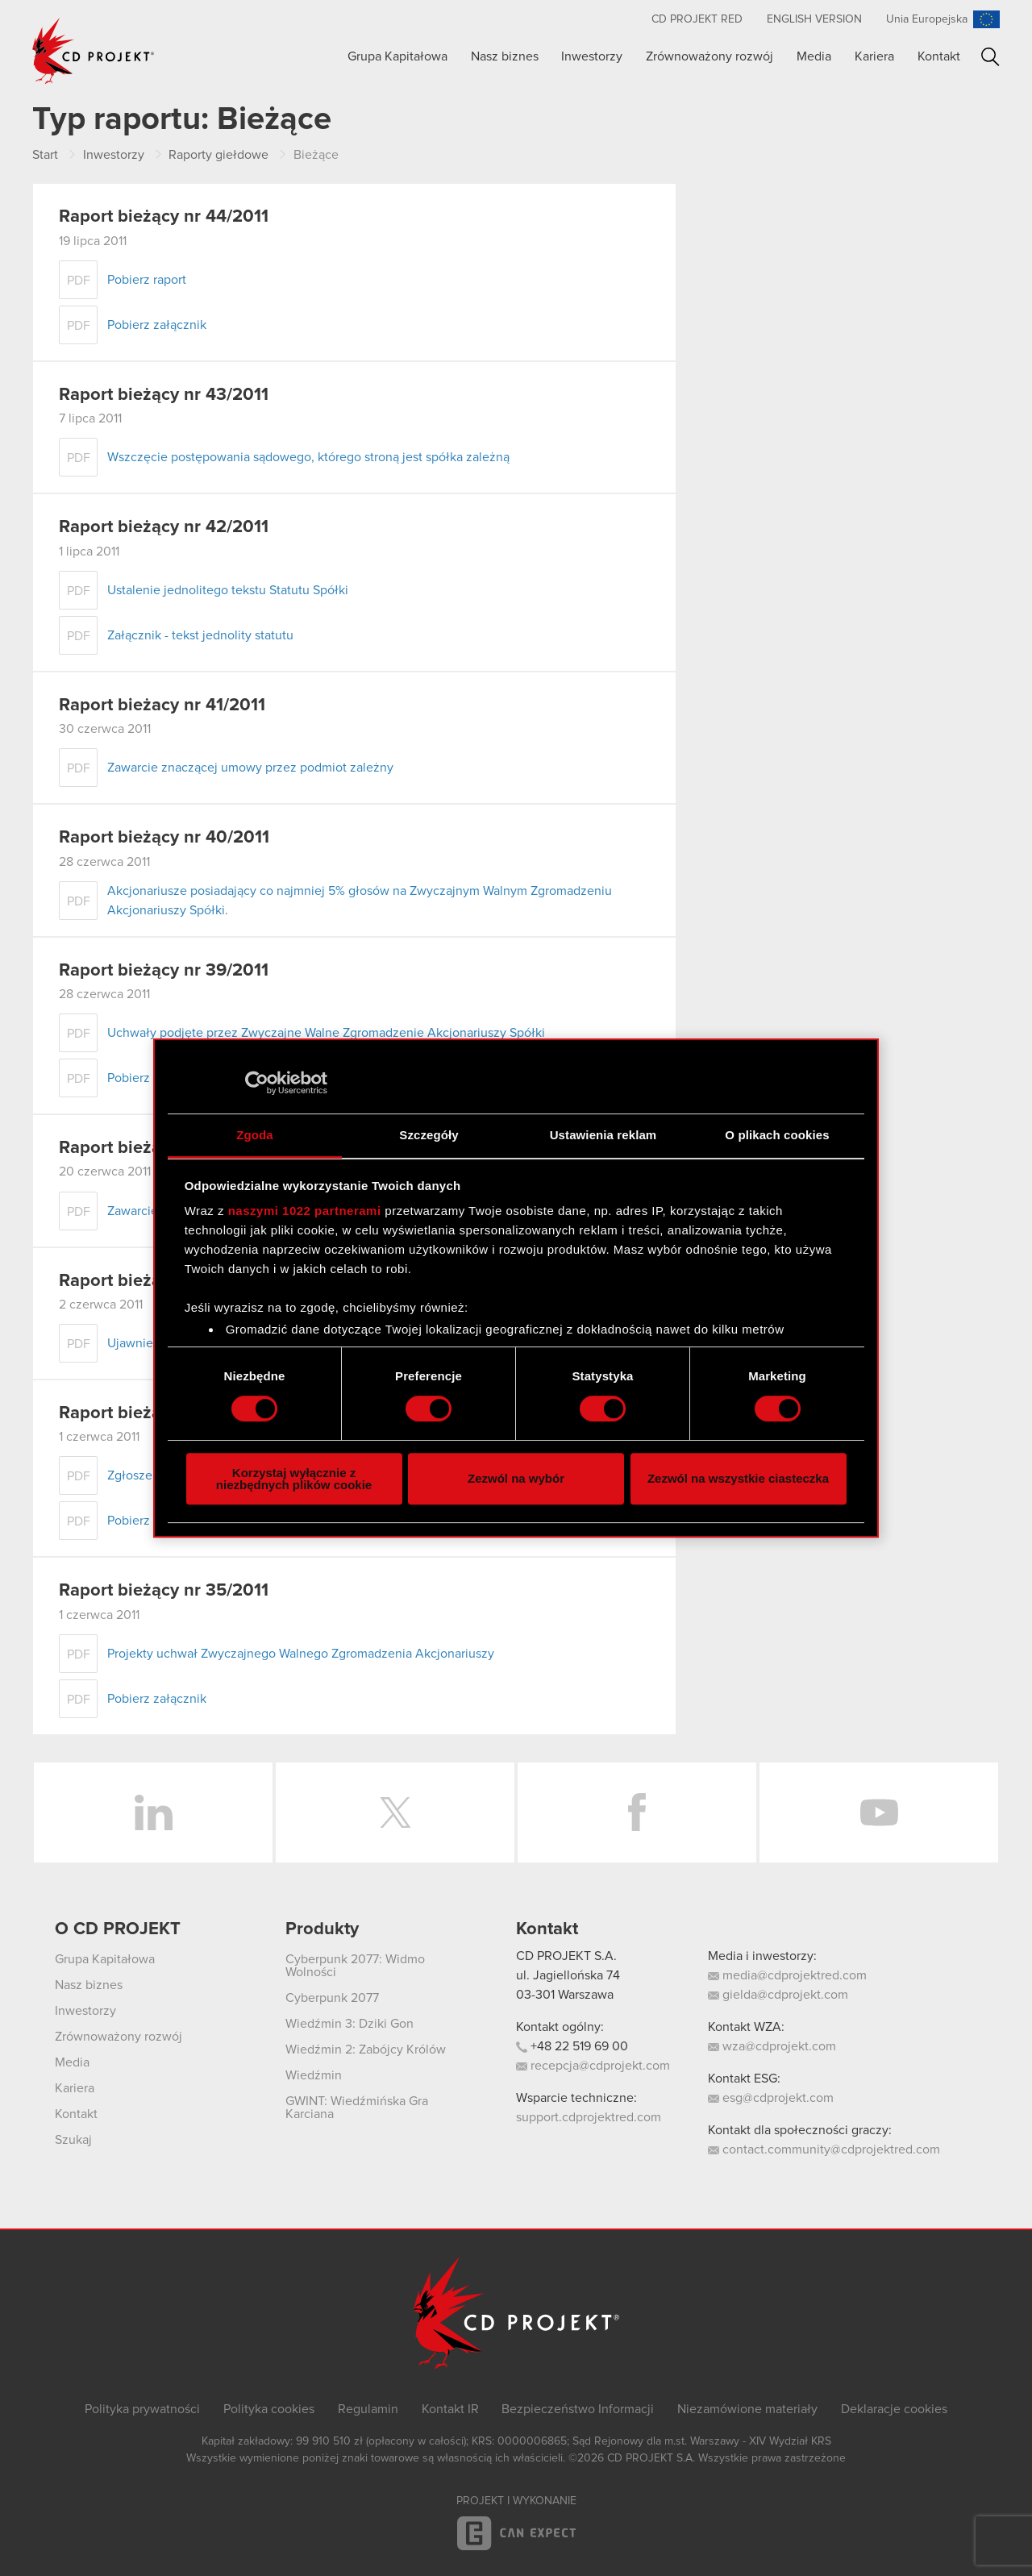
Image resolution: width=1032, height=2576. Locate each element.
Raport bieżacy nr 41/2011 (162, 705)
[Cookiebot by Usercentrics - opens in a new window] (256, 1083)
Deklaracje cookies (894, 2409)
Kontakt (939, 56)
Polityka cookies (268, 2409)
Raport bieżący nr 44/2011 (163, 217)
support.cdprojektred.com (588, 2117)
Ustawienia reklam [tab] (603, 1135)
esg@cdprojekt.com (771, 2097)
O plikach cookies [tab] (777, 1135)
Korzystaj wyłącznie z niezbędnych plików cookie (294, 1479)
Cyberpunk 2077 (332, 1997)
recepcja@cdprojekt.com (593, 2065)
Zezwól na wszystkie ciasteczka (738, 1478)
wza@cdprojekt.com (772, 2046)
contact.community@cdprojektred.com (824, 2149)
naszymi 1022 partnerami (304, 1210)
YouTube (878, 1812)
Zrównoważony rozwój (709, 56)
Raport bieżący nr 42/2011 (163, 527)
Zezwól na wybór (516, 1478)
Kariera (874, 56)
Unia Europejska (927, 19)
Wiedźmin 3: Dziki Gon (349, 2023)
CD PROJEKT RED (697, 19)
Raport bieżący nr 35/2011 (163, 1591)
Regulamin (368, 2409)
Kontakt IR (450, 2409)
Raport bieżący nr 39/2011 (163, 971)
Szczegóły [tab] (428, 1135)
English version (814, 19)
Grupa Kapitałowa (397, 56)
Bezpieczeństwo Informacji (577, 2409)
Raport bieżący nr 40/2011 (164, 838)
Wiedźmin (313, 2075)
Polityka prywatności (142, 2409)
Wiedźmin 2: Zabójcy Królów (365, 2049)
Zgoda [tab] (254, 1135)
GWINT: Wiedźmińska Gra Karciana (356, 2107)
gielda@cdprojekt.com (778, 1994)
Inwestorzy (591, 56)
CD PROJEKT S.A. (566, 1956)
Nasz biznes (505, 56)
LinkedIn (153, 1812)
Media (814, 56)
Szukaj (990, 57)
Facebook (637, 1812)
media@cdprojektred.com (787, 1975)
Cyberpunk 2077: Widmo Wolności (355, 1966)
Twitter (395, 1812)
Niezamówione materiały (747, 2409)
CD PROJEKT (93, 50)
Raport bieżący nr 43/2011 (163, 395)
